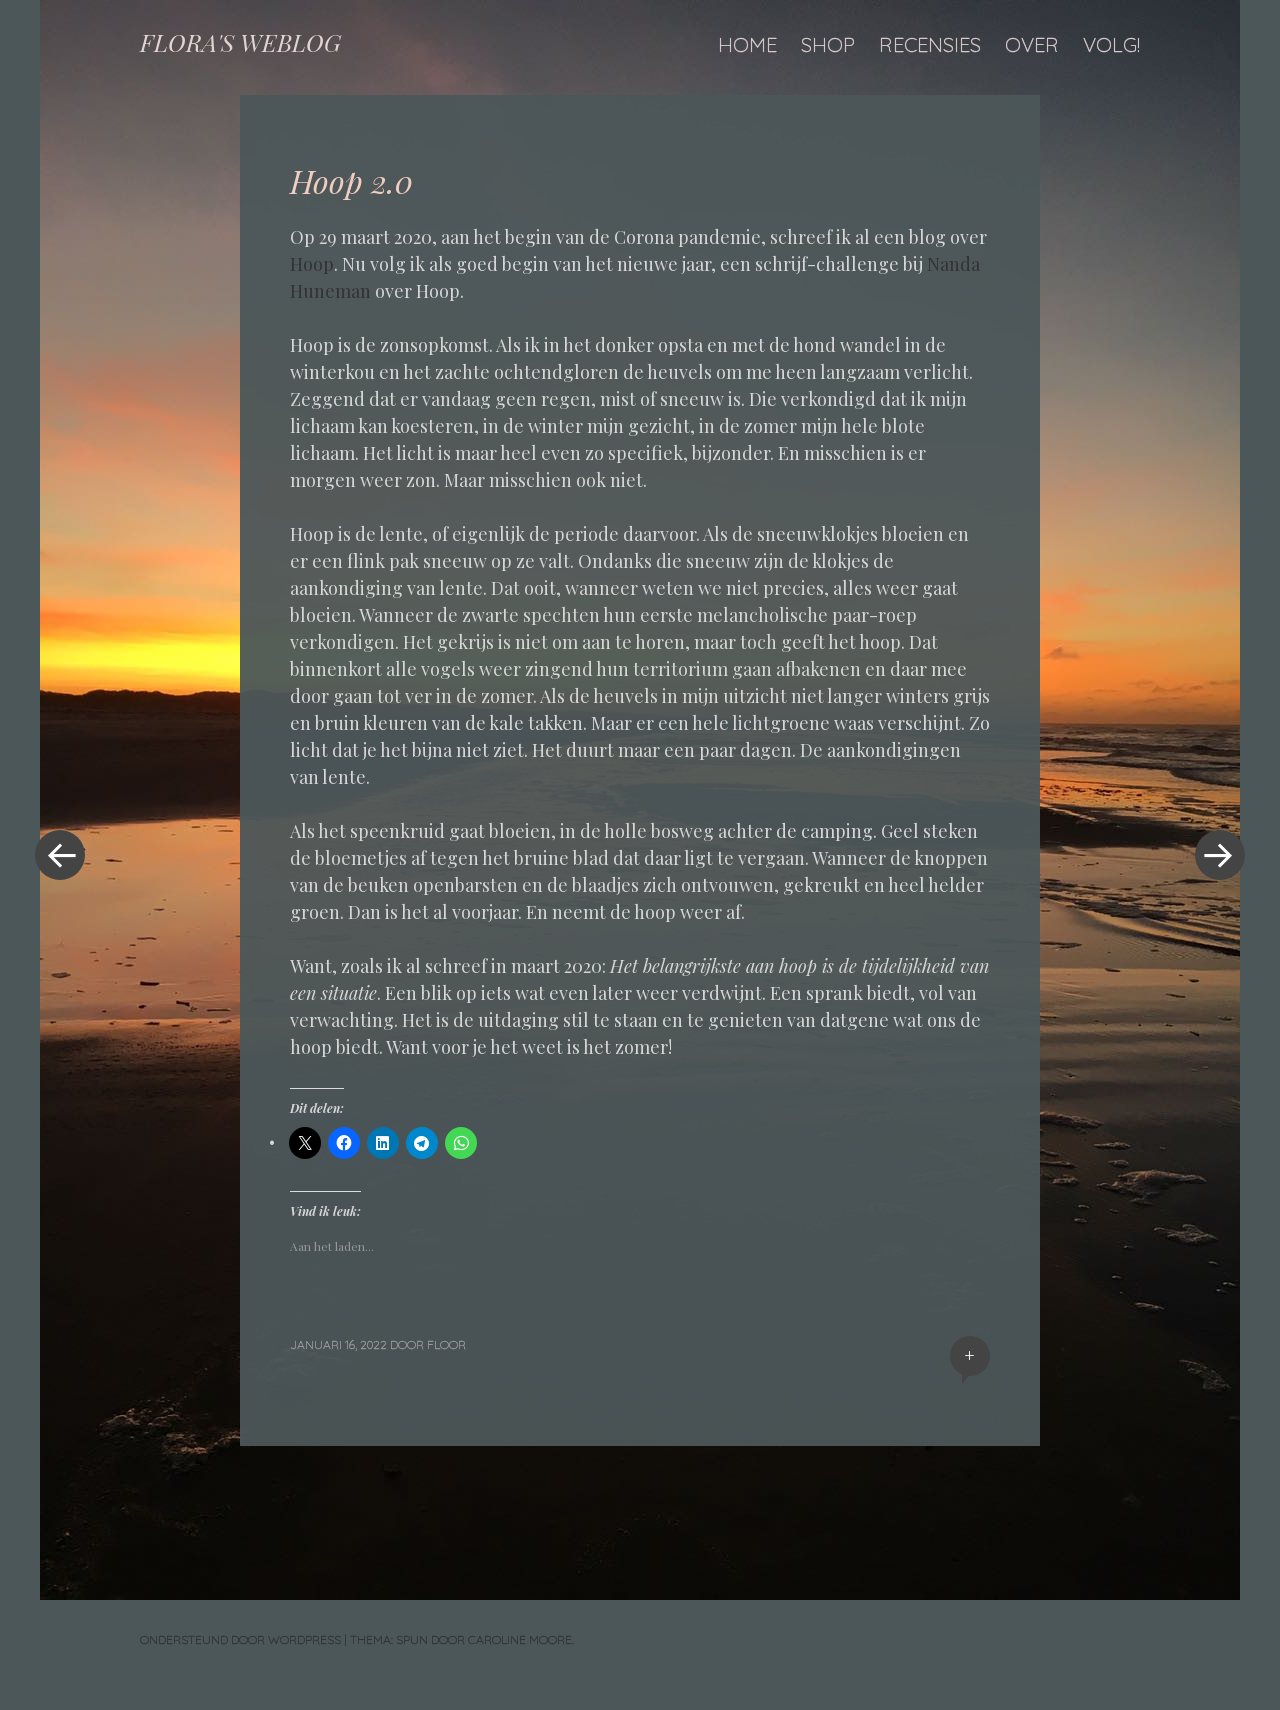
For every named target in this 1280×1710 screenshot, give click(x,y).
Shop (828, 44)
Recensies (930, 44)
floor (446, 1344)
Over (1032, 44)
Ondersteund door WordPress (240, 1639)
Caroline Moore (520, 1639)
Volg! (1111, 44)
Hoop (312, 264)
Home (747, 44)
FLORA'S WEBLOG (240, 42)
